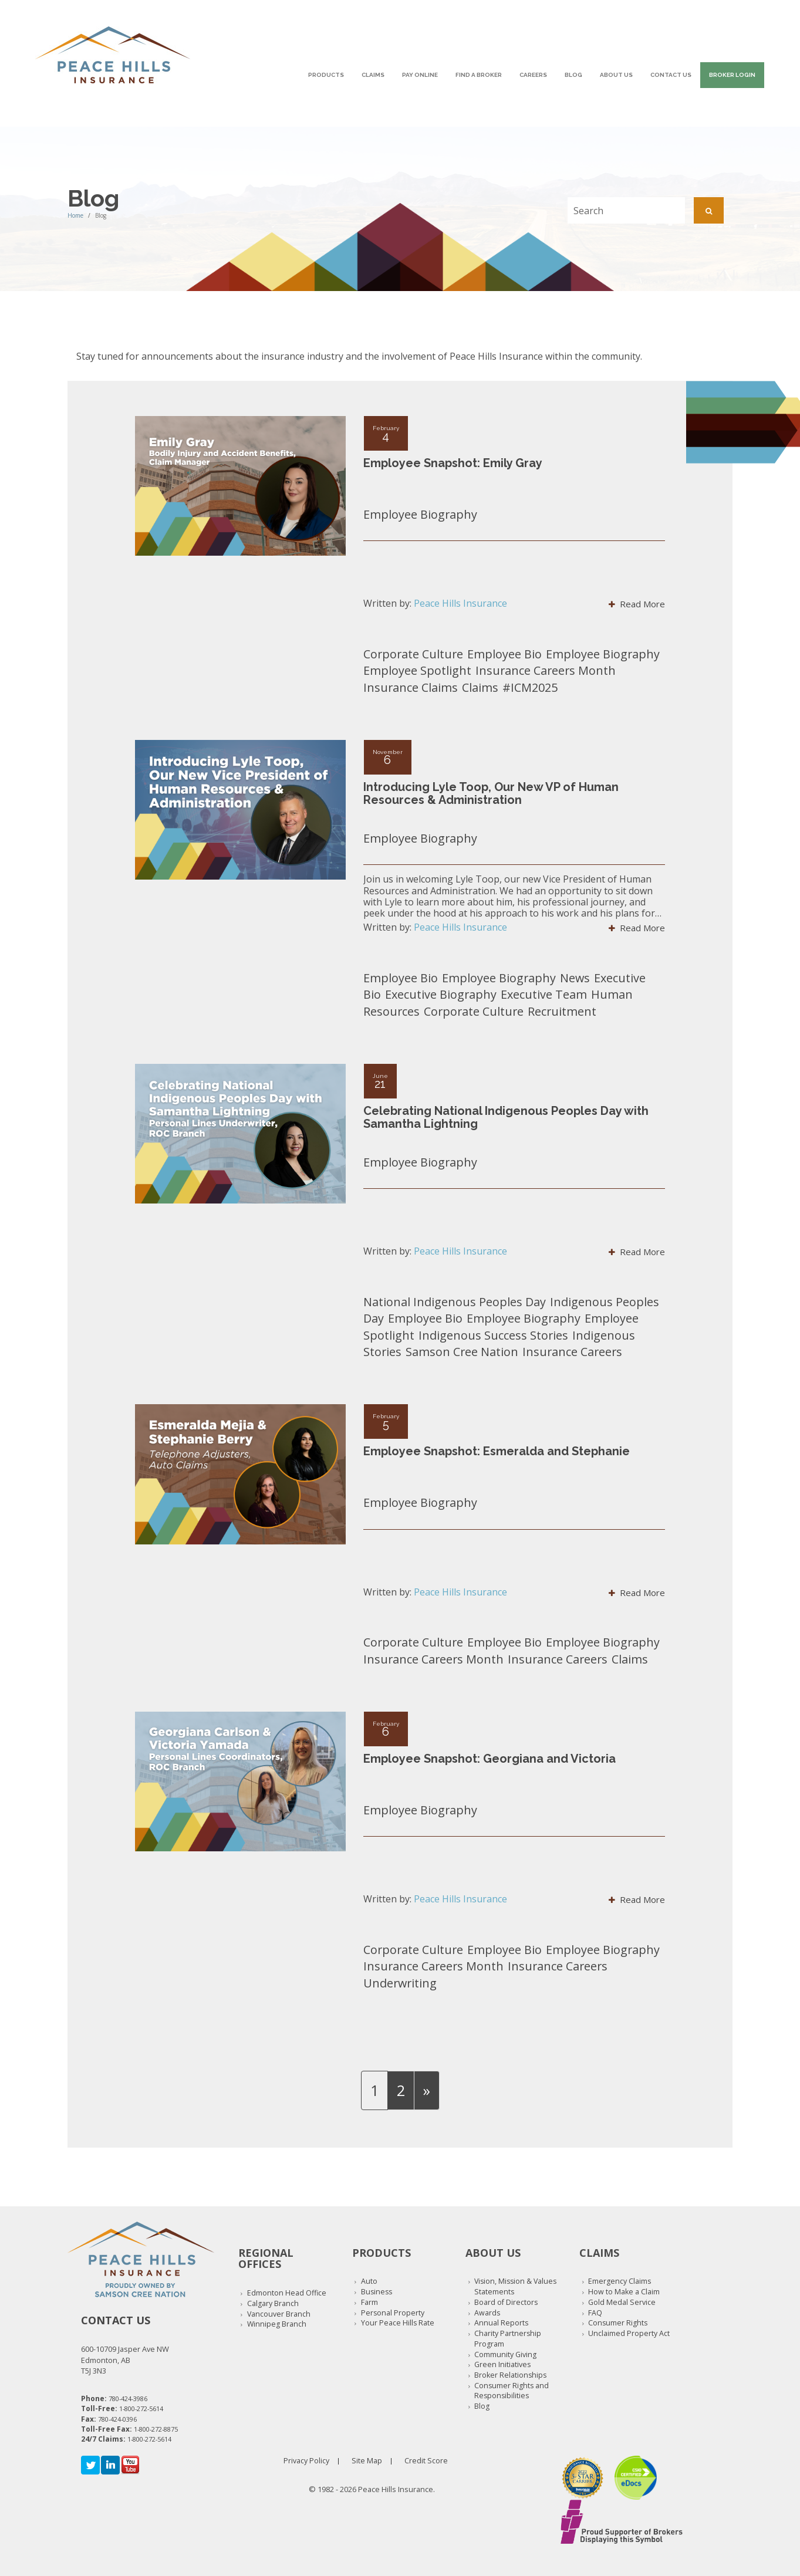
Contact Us (670, 75)
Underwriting (400, 1983)
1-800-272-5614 (141, 2408)
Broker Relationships (510, 2375)
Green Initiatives (502, 2364)
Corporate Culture (413, 654)
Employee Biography (420, 514)
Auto (369, 2281)
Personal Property (392, 2313)
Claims (373, 75)
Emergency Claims (619, 2281)
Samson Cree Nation (462, 1352)
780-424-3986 (128, 2398)
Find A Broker (478, 75)
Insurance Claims (410, 687)
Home (75, 215)
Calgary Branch (273, 2303)
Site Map (367, 2461)
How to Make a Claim (624, 2292)
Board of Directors (506, 2302)
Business (376, 2292)
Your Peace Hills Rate (397, 2323)
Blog (573, 75)
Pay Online (420, 75)
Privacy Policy (306, 2461)
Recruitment (562, 1011)
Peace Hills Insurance (460, 603)
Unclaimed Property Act (629, 2333)
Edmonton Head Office (286, 2293)
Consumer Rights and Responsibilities (511, 2391)
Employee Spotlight (417, 670)
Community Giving (505, 2354)
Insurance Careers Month (545, 670)
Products (326, 75)
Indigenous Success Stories (493, 1335)
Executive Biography (441, 994)
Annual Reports (501, 2323)
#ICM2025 (530, 687)
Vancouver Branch (278, 2314)
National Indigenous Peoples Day (454, 1302)
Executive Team (544, 994)
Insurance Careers (572, 1352)
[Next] (427, 2090)
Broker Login (732, 75)
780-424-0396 (117, 2419)
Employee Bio (504, 654)
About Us (616, 75)
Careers (533, 75)
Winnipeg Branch (276, 2324)
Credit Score (426, 2461)
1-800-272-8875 (156, 2429)
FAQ (595, 2313)
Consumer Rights (617, 2323)
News (575, 978)
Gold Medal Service (622, 2302)
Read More (637, 604)
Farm (369, 2302)
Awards (487, 2313)
